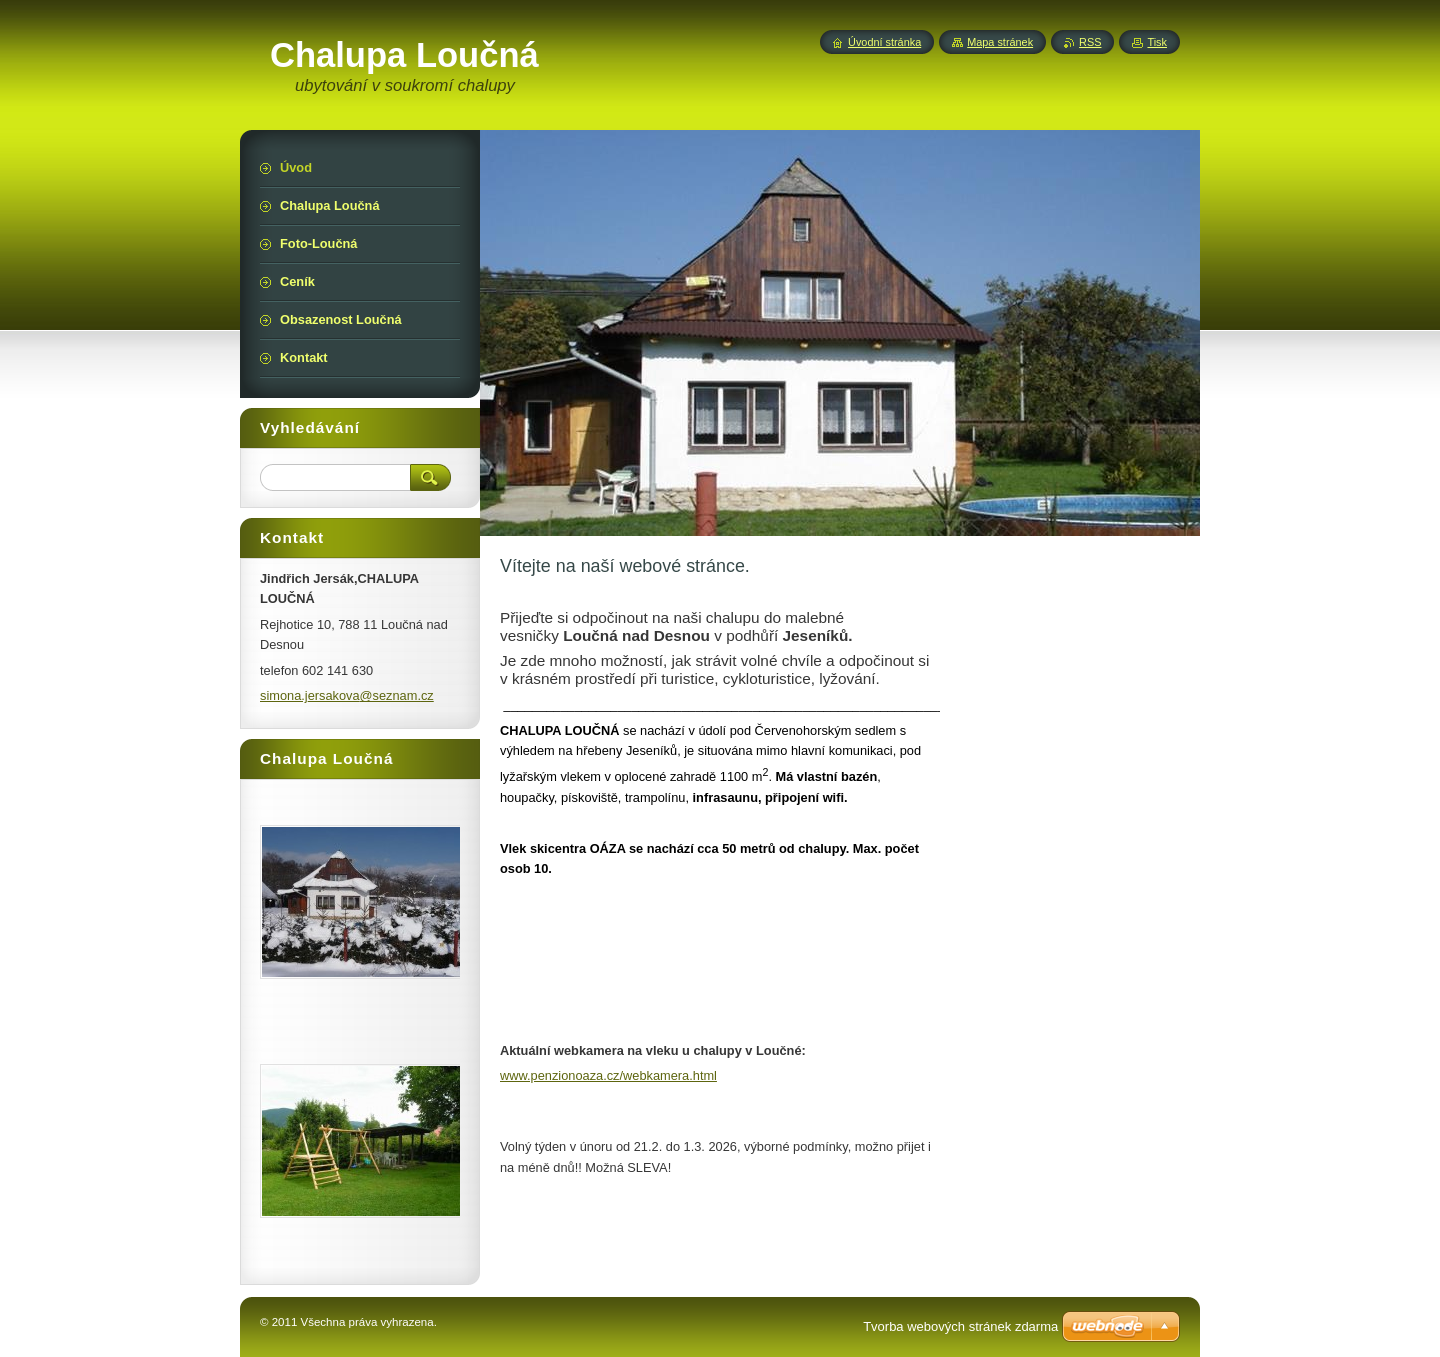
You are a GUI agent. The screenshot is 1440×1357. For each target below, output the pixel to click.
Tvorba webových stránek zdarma (960, 1326)
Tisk (1157, 42)
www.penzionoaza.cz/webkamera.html (608, 1075)
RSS (1090, 42)
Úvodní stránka (884, 42)
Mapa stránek (1000, 42)
